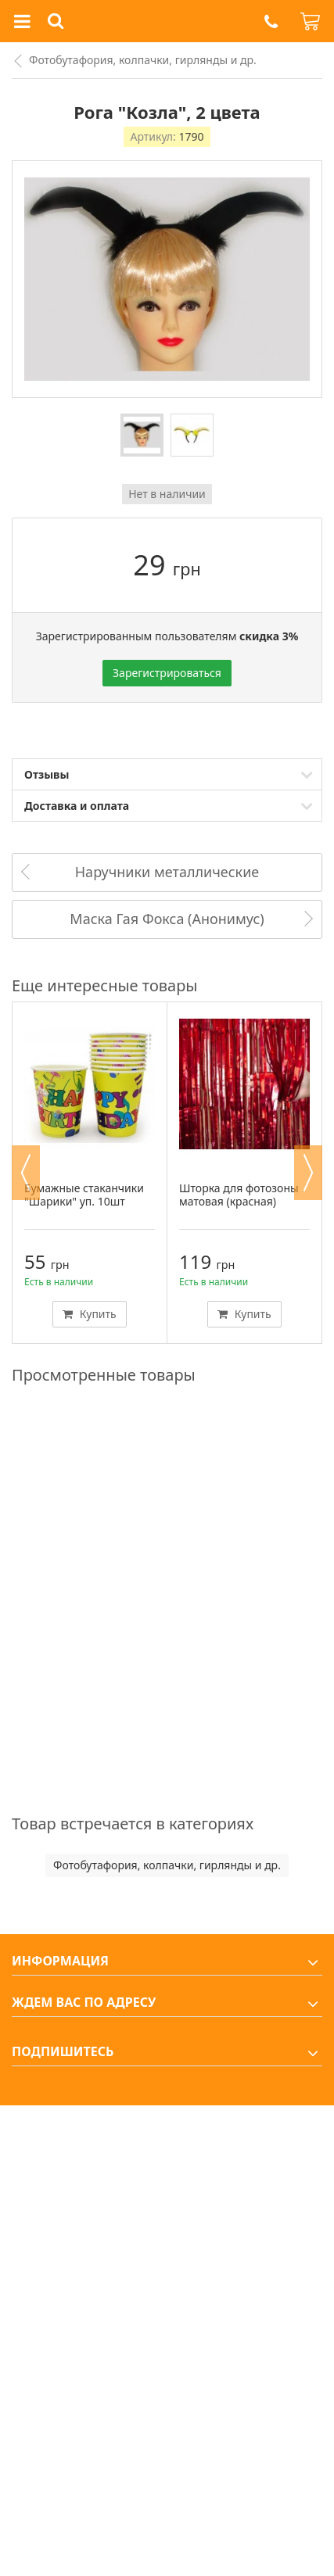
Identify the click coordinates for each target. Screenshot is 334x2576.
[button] (270, 21)
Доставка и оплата (76, 805)
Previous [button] (26, 1172)
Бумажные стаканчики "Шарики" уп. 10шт (84, 1195)
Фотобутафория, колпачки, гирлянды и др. (143, 59)
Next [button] (308, 1172)
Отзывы (46, 774)
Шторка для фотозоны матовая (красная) (239, 1195)
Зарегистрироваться (167, 672)
